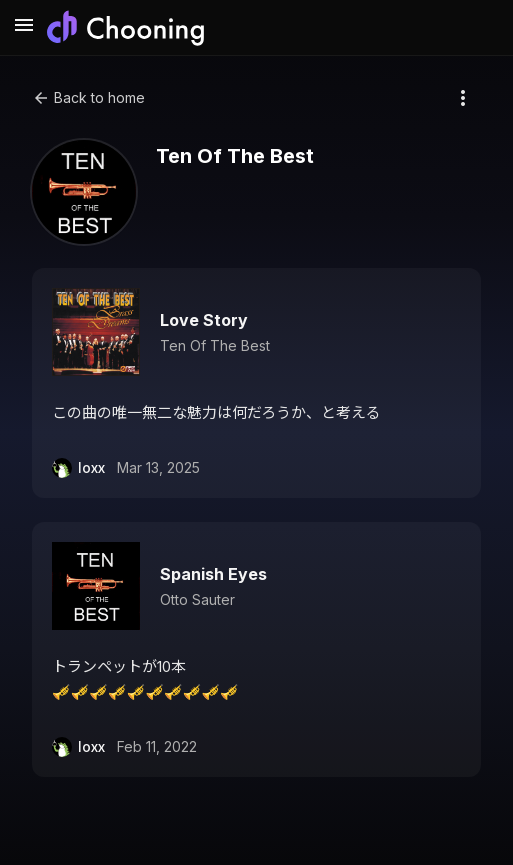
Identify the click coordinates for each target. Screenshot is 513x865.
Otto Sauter (197, 599)
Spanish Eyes (213, 574)
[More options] (463, 98)
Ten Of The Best (215, 345)
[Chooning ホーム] (125, 28)
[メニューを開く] (24, 28)
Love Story (204, 320)
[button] (256, 383)
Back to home (88, 98)
